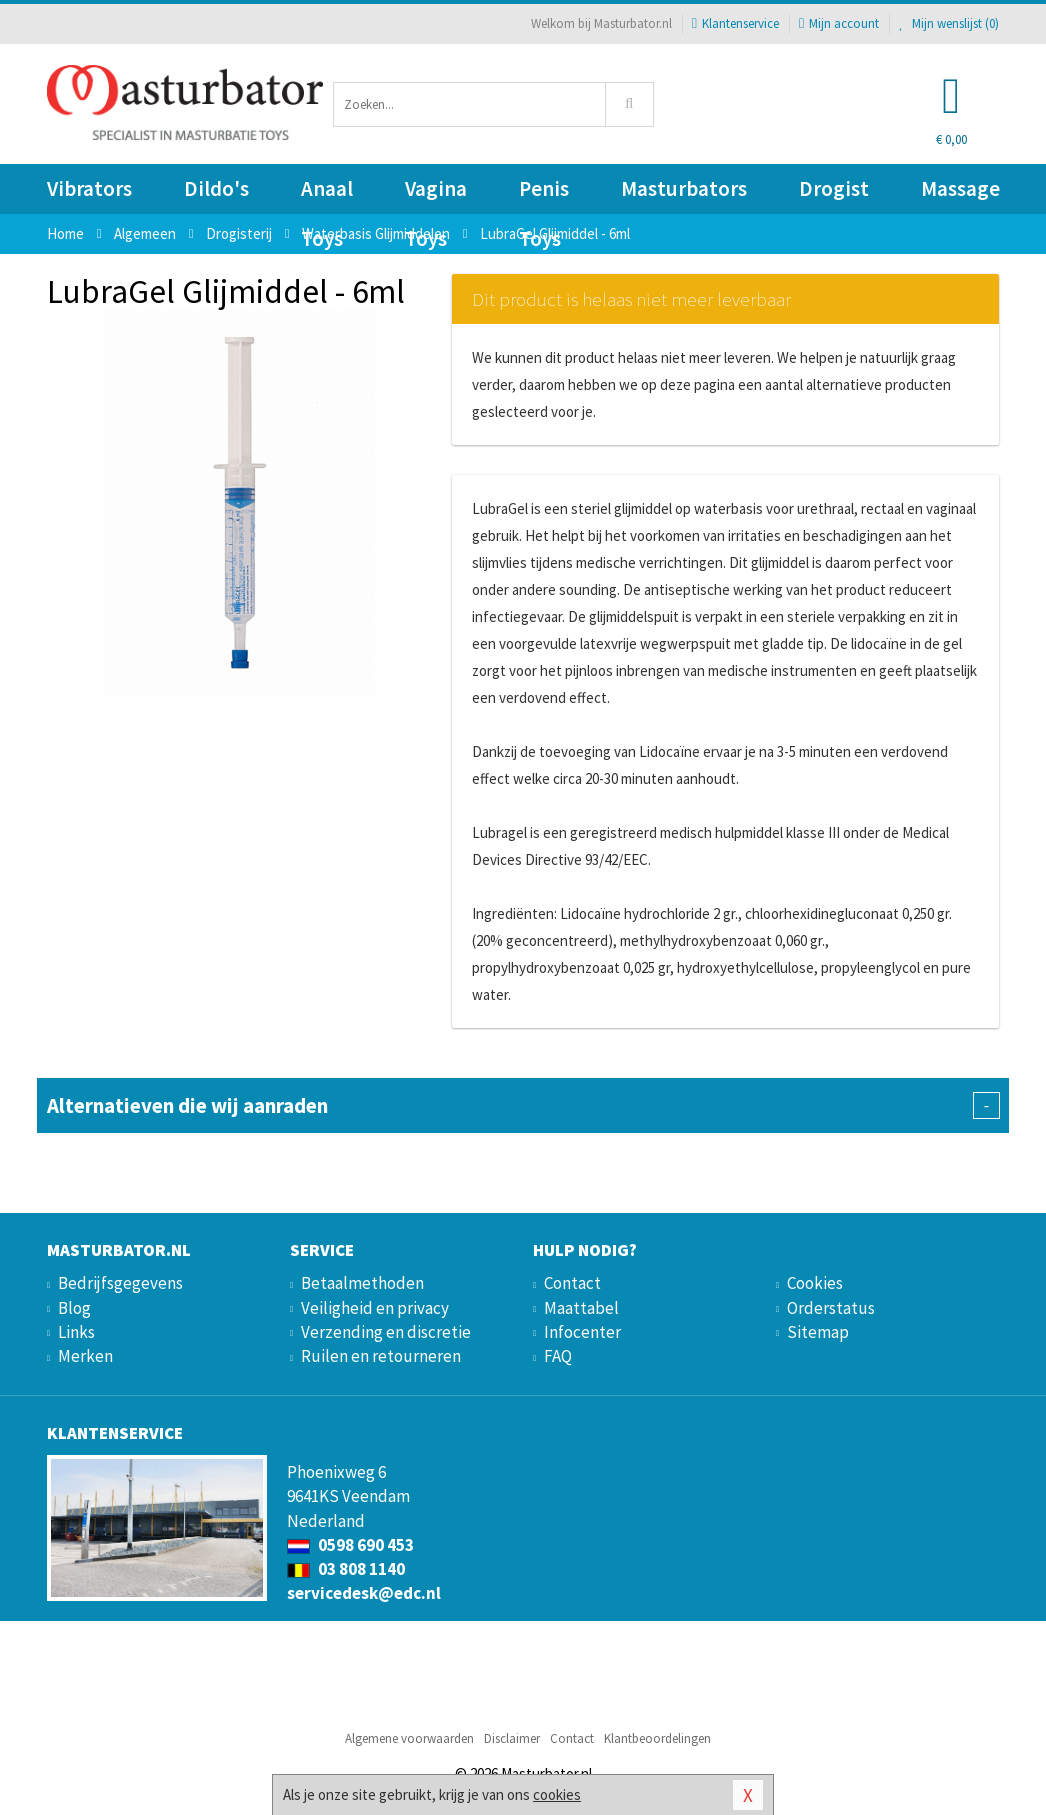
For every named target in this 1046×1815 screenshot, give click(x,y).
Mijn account (839, 23)
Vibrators (89, 188)
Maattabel (581, 1308)
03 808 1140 (346, 1569)
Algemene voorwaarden (409, 1738)
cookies (557, 1794)
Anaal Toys (327, 194)
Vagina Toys (436, 194)
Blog (74, 1308)
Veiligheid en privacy (375, 1308)
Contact (572, 1283)
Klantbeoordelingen (657, 1738)
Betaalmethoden (362, 1283)
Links (76, 1332)
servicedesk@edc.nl (364, 1593)
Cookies (815, 1283)
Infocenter (582, 1332)
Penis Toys (544, 194)
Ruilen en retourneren (381, 1356)
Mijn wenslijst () (949, 23)
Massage (960, 188)
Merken (85, 1356)
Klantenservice (735, 23)
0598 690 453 (350, 1545)
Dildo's (216, 188)
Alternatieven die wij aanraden (523, 1105)
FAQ (558, 1356)
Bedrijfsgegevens (120, 1283)
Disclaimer (512, 1738)
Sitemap (818, 1332)
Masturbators (684, 188)
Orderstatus (831, 1308)
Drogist (834, 188)
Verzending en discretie (386, 1332)
